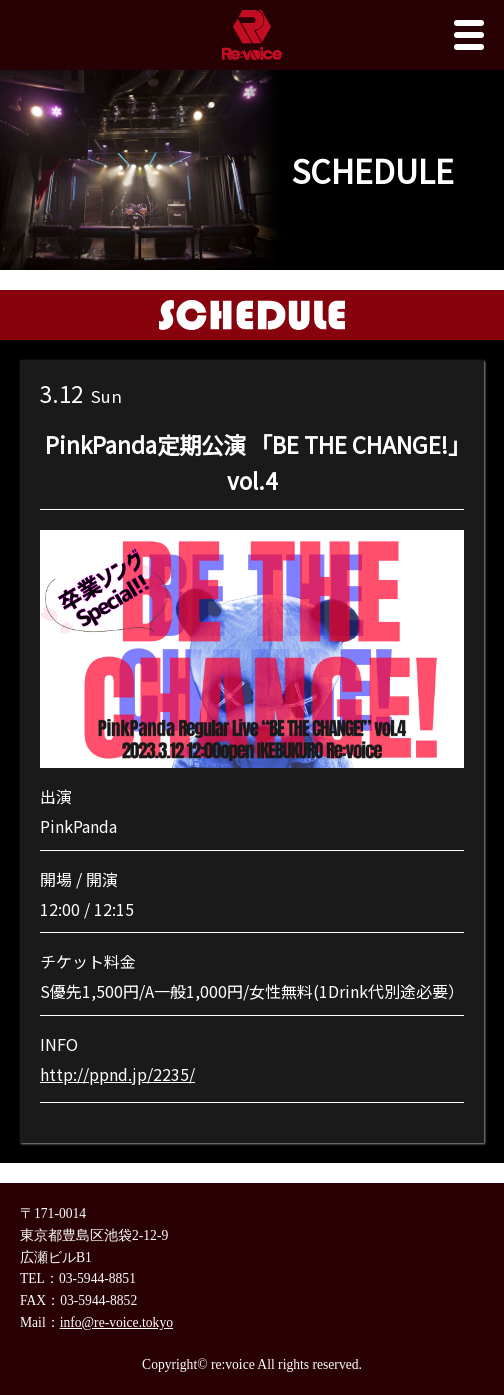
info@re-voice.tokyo (116, 1322)
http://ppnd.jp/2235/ (117, 1074)
